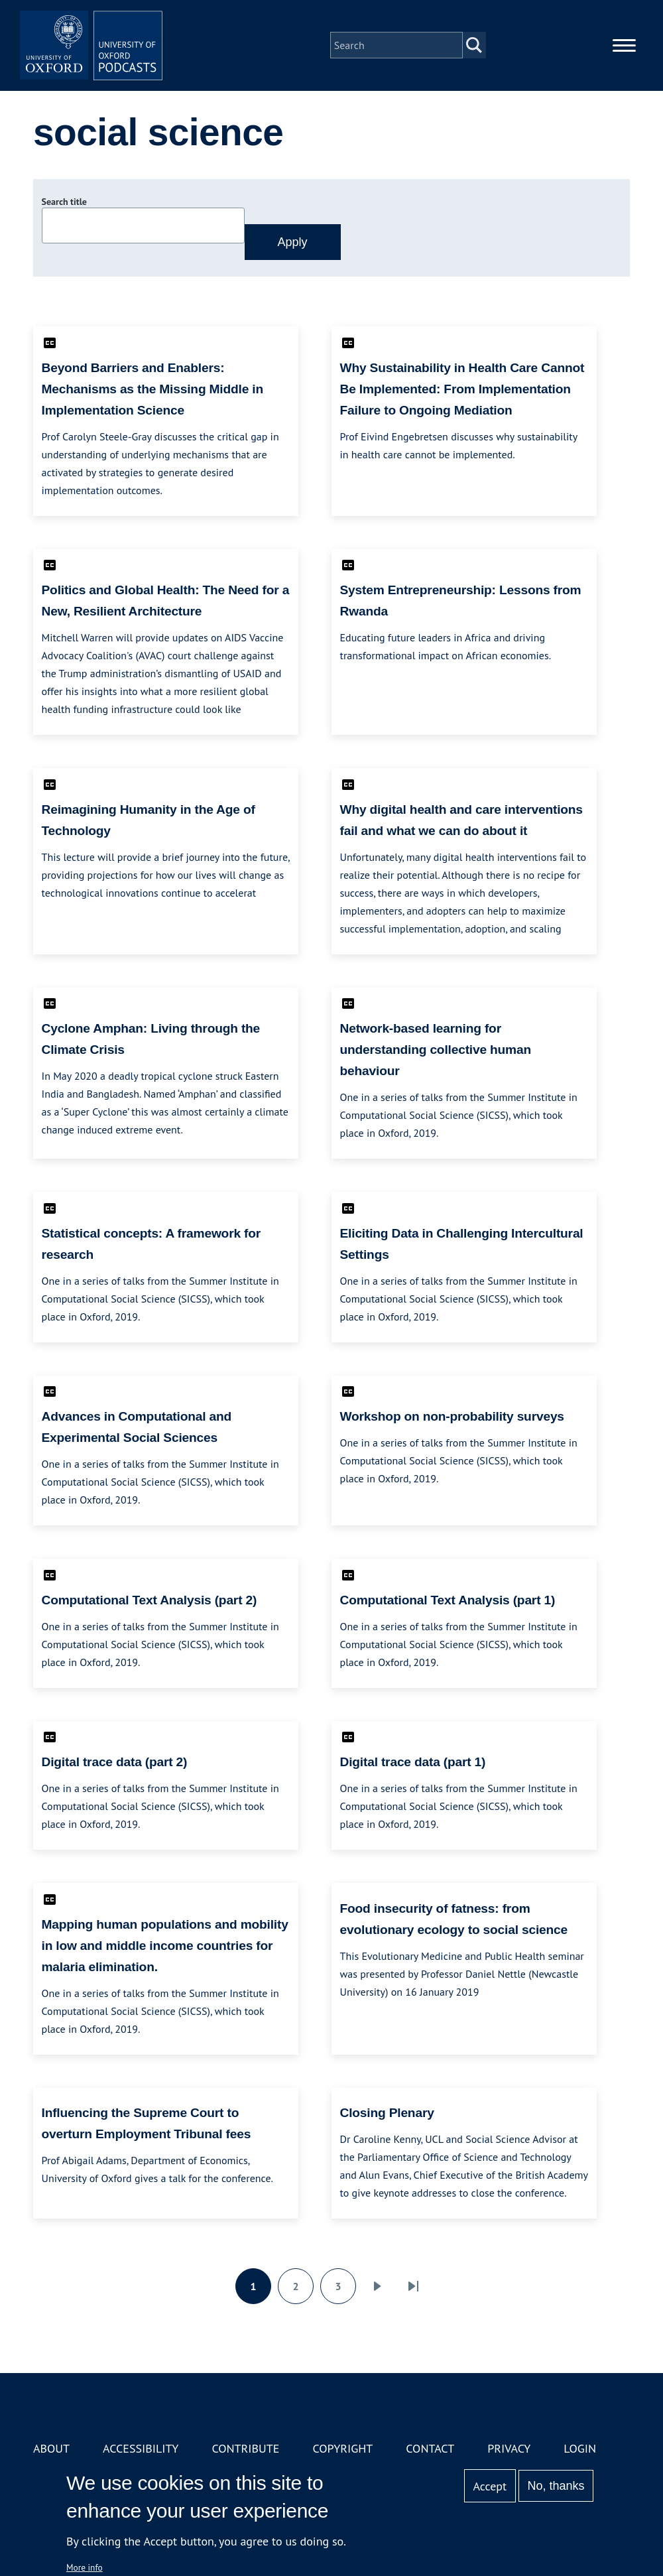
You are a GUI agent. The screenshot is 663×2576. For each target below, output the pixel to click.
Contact (430, 2448)
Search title (64, 202)
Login (580, 2448)
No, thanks (555, 2485)
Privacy (508, 2448)
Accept (490, 2486)
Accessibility (140, 2448)
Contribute (245, 2448)
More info (84, 2567)
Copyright (342, 2448)
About (51, 2448)
